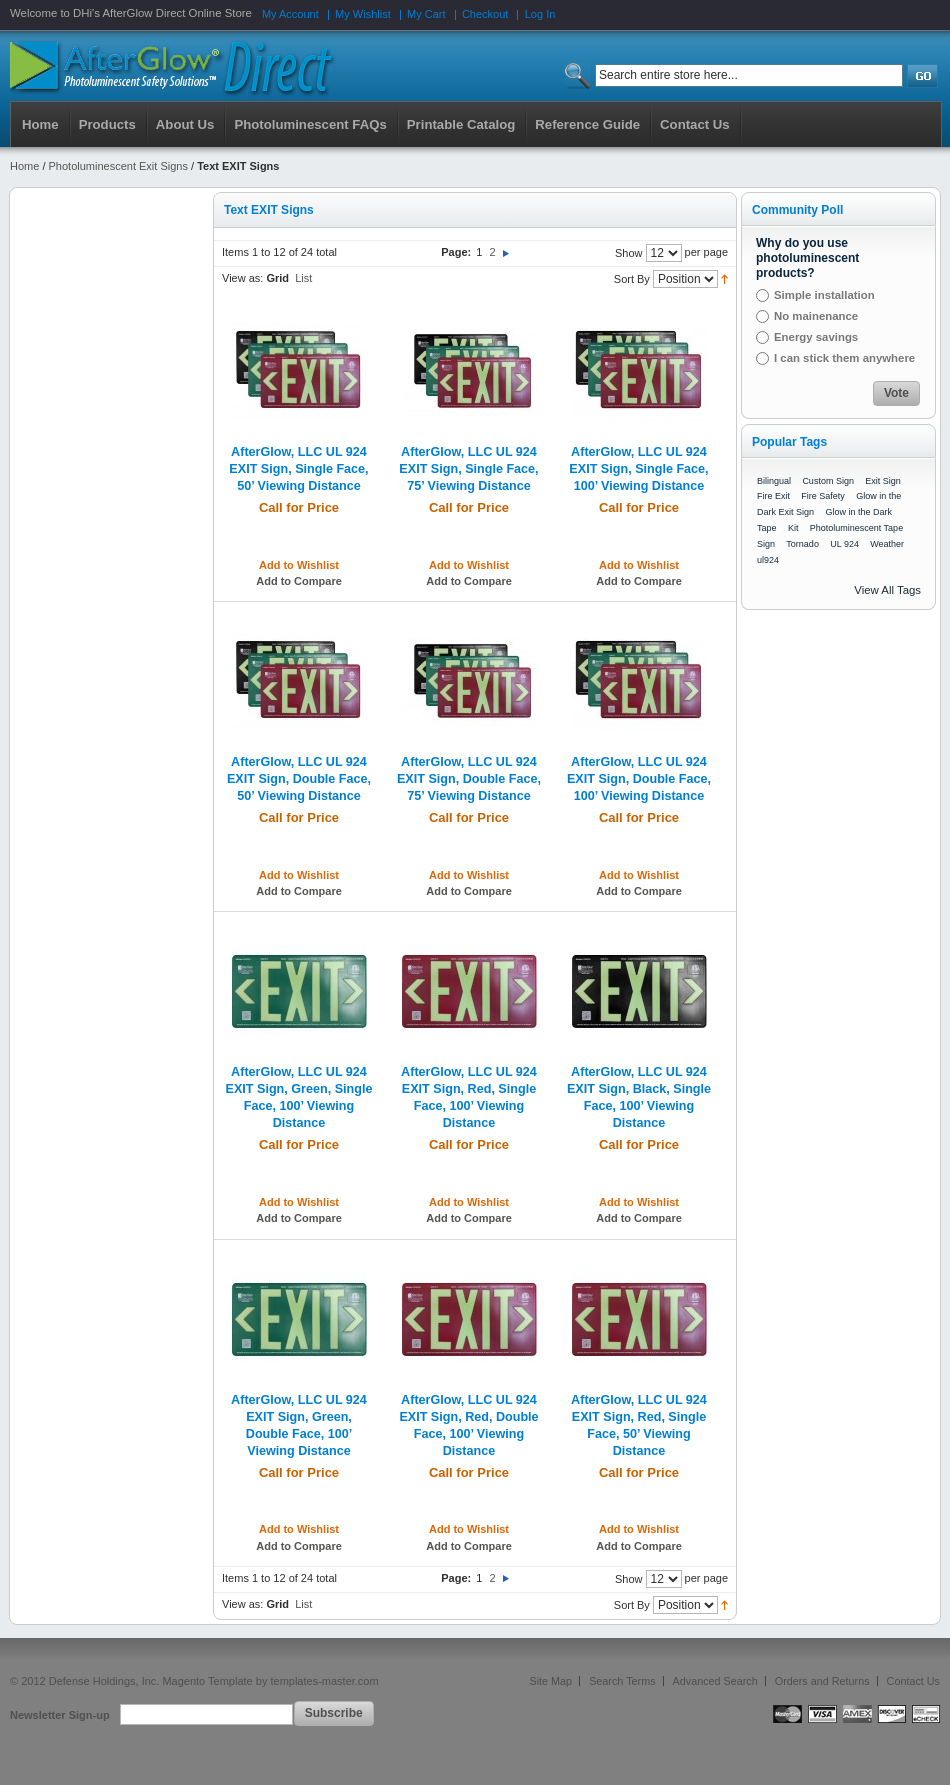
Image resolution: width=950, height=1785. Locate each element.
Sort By (632, 279)
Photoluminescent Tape (856, 528)
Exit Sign (883, 481)
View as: (242, 278)
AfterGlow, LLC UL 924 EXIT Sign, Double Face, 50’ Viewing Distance (299, 779)
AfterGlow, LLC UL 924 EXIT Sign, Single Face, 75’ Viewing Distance (468, 469)
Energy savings (816, 337)
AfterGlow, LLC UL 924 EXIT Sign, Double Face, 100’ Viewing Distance (639, 779)
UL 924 (844, 544)
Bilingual (774, 481)
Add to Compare (299, 581)
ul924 (768, 560)
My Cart (426, 14)
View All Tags (887, 590)
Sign (766, 544)
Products (107, 124)
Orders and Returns (822, 1681)
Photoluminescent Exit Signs (118, 166)
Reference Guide (587, 124)
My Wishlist (363, 14)
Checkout (485, 14)
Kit (793, 528)
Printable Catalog (461, 124)
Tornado (802, 544)
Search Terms (622, 1681)
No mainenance (816, 316)
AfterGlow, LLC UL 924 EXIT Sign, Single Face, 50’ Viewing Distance (298, 469)
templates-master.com (324, 1681)
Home (40, 124)
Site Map (551, 1681)
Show (629, 253)
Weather (887, 544)
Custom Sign (828, 481)
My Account (290, 14)
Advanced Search (715, 1681)
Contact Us (913, 1681)
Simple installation (824, 295)
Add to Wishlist (299, 565)
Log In (540, 14)
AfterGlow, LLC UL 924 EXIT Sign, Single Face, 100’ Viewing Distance (638, 469)
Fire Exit (773, 496)
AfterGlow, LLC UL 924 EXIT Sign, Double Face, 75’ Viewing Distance (469, 779)
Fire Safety (823, 496)
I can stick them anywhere (844, 358)
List (303, 278)
